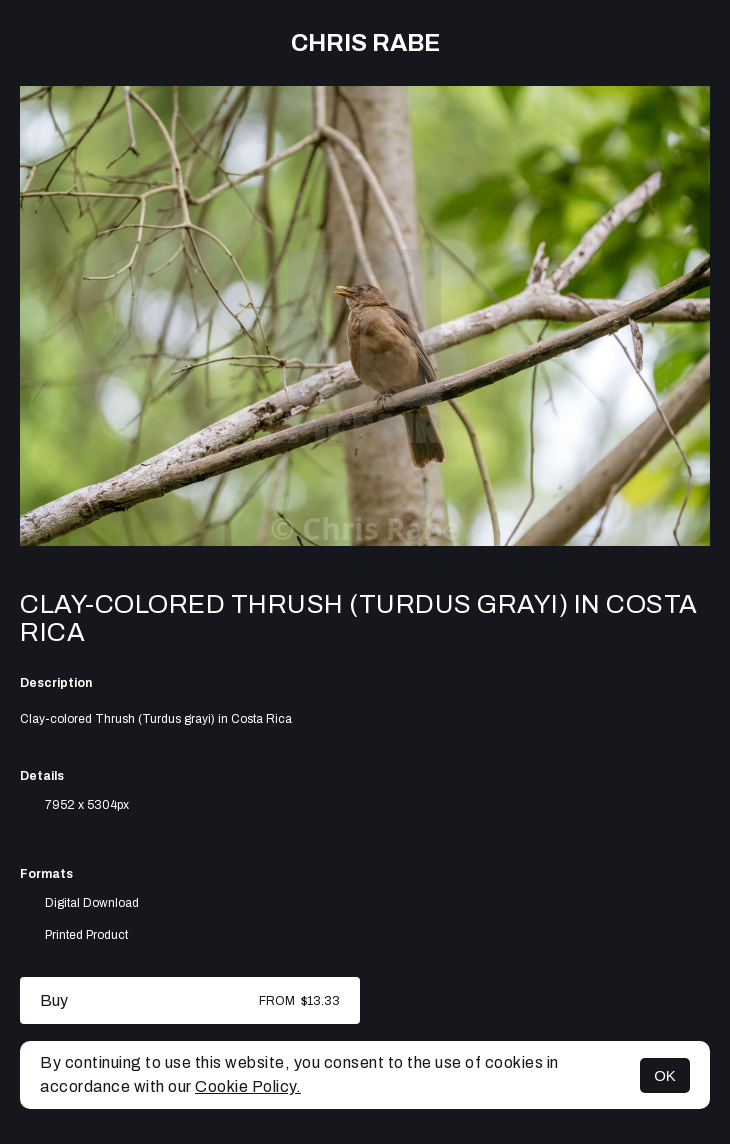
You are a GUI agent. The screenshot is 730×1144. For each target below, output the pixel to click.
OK (665, 1075)
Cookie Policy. (248, 1086)
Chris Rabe (365, 43)
